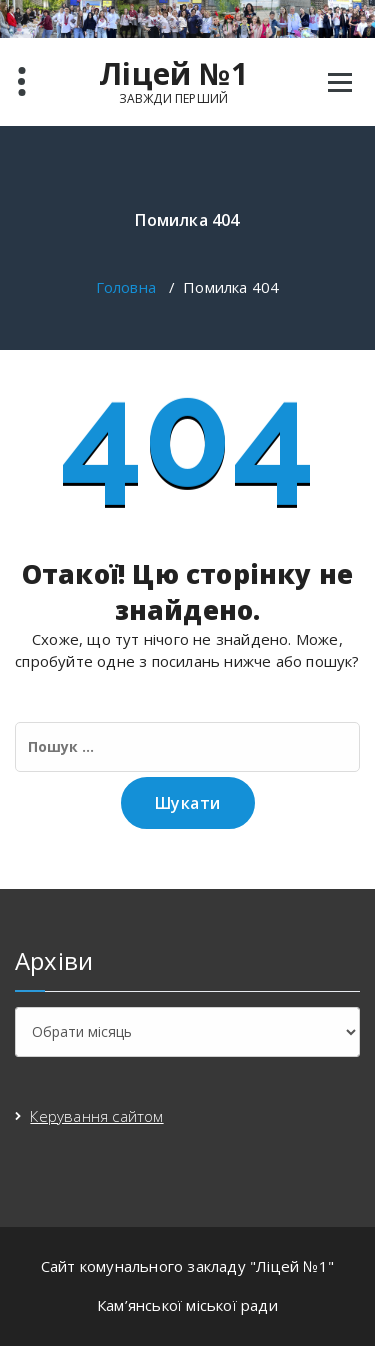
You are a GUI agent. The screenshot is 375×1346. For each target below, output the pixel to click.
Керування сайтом (96, 1116)
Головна (126, 287)
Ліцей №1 (173, 74)
